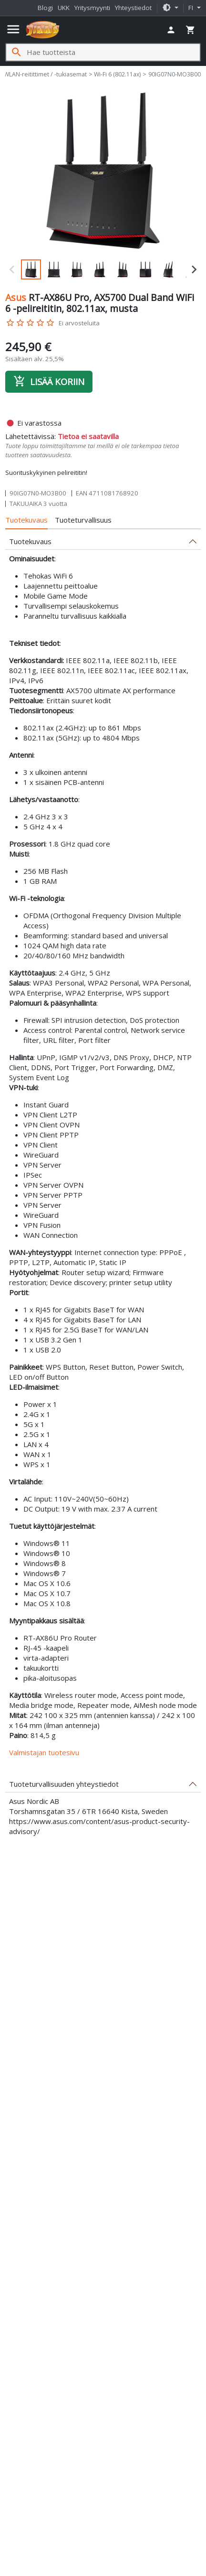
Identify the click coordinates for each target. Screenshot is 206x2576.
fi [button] (191, 7)
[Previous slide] (12, 269)
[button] (170, 8)
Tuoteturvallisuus (83, 520)
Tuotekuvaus (26, 520)
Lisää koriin (48, 381)
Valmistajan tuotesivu (44, 1752)
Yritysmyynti (92, 7)
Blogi (45, 7)
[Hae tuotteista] (113, 52)
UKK (64, 7)
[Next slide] (193, 269)
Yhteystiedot (133, 7)
